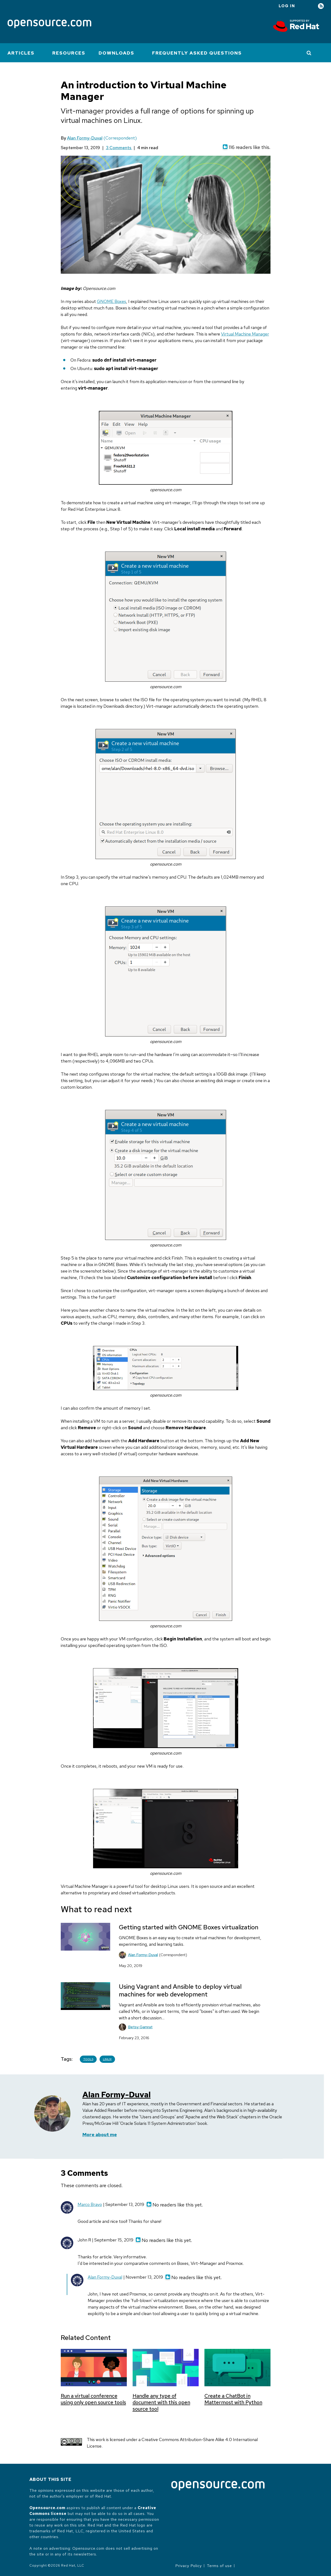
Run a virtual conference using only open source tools (93, 2399)
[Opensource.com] (49, 24)
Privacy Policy (188, 2565)
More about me (99, 2135)
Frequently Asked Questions (197, 53)
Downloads (116, 53)
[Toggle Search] (309, 52)
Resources (68, 53)
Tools (88, 2059)
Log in (287, 5)
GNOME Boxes (111, 301)
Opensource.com (47, 2507)
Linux (107, 2059)
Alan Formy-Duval (84, 138)
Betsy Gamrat (140, 2027)
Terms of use (219, 2565)
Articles (20, 53)
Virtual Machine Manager (245, 334)
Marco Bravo (90, 2204)
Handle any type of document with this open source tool (161, 2402)
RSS (321, 6)
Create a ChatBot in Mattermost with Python (233, 2399)
